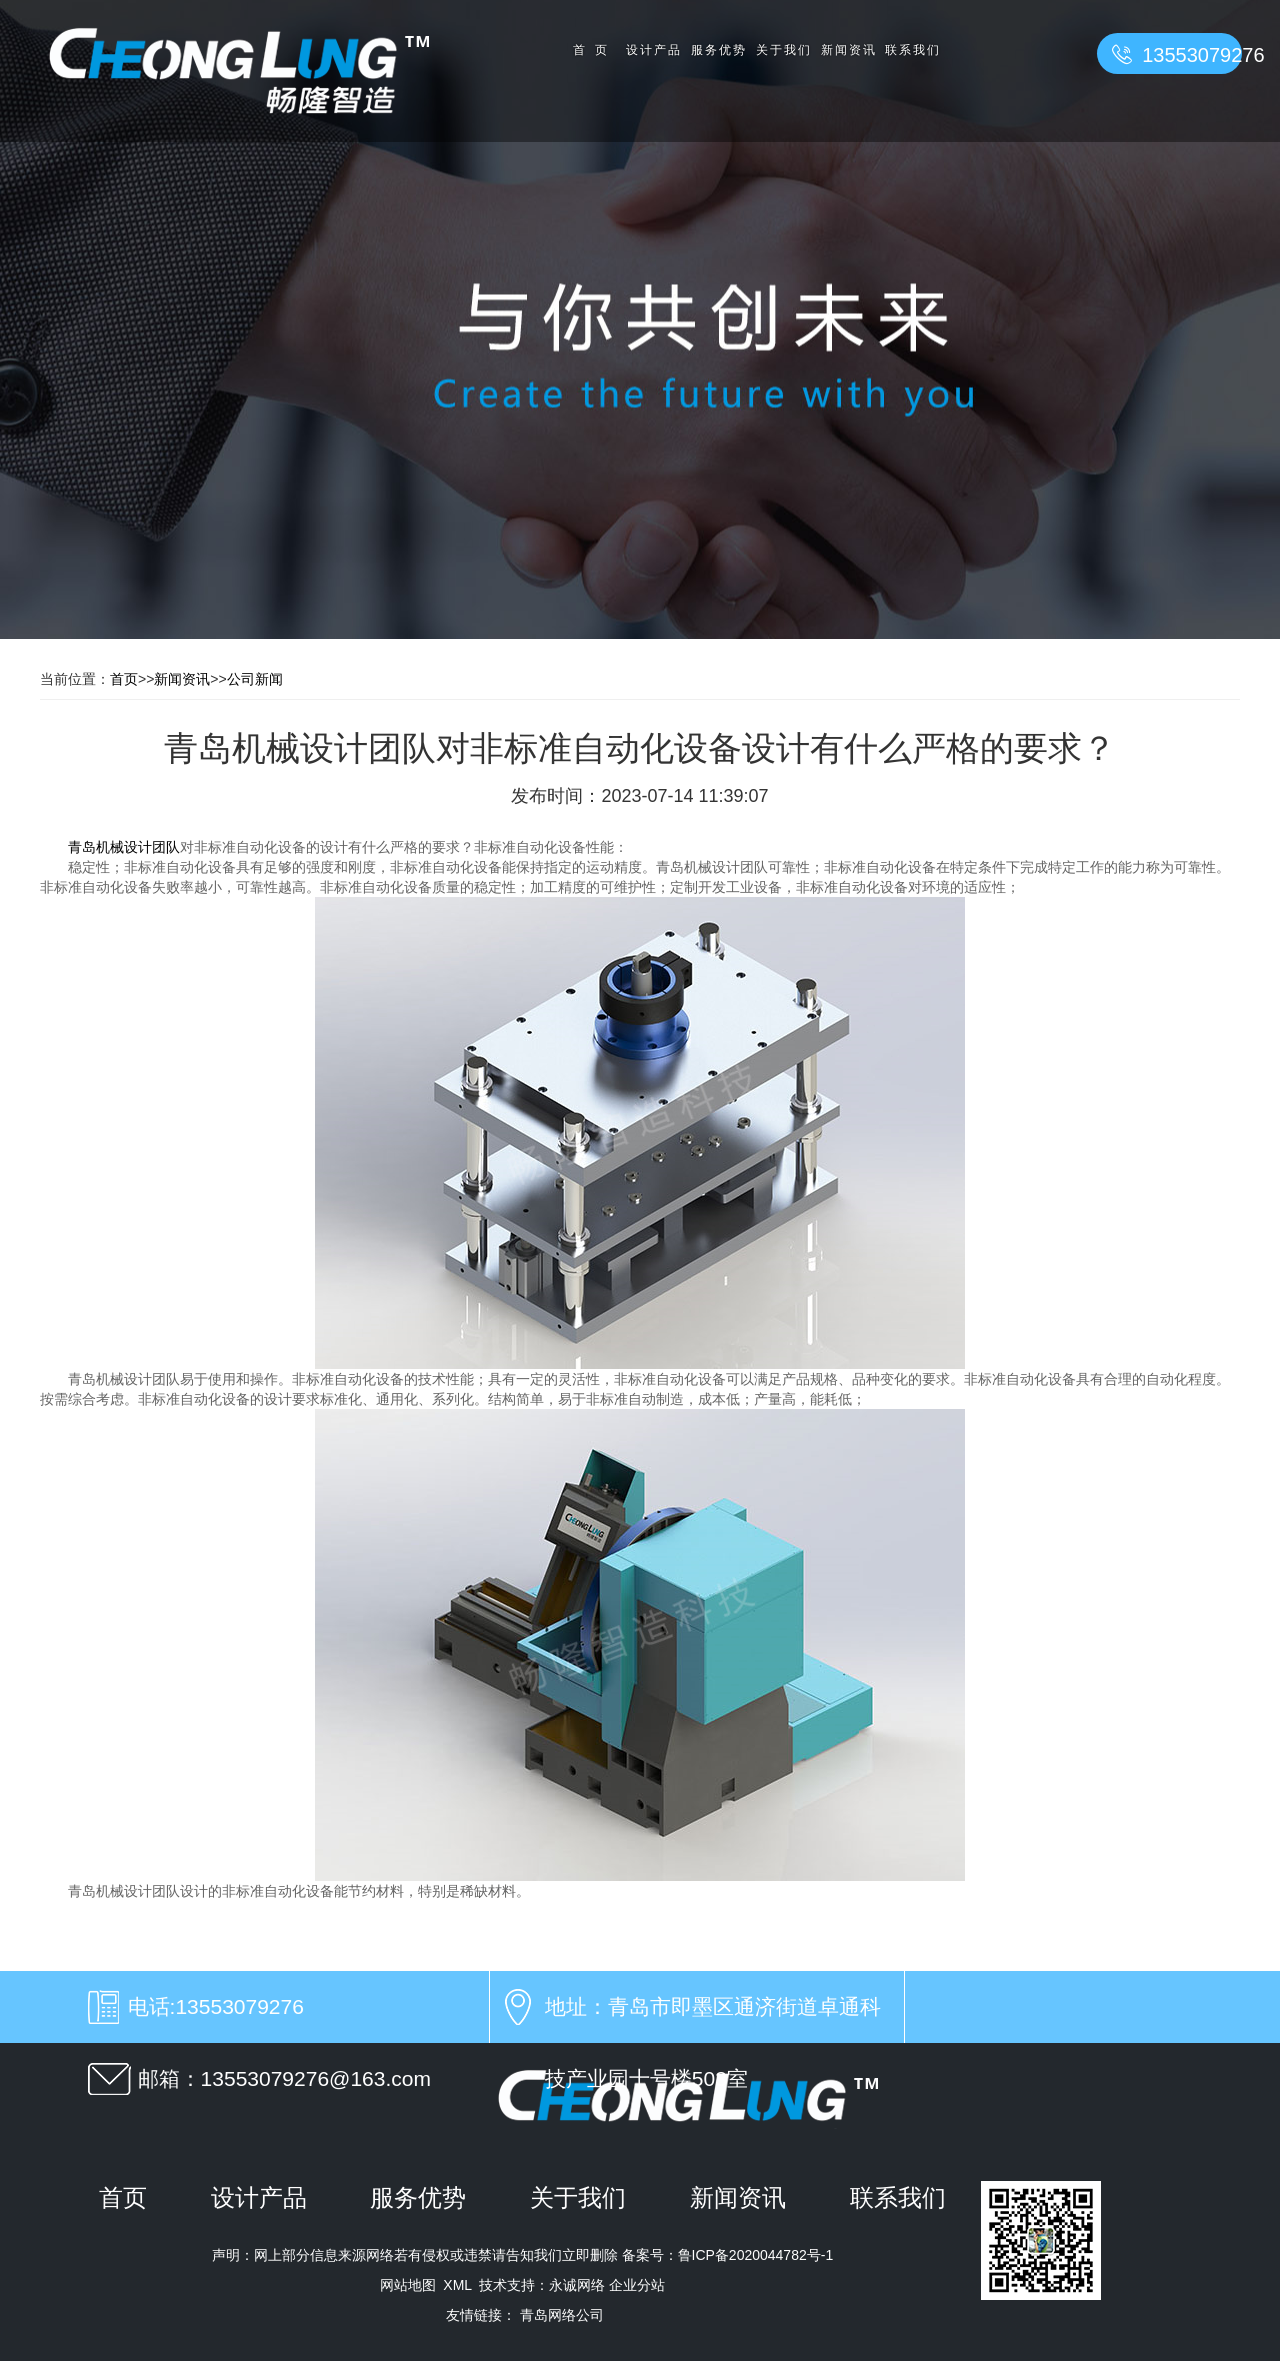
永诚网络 (577, 2285)
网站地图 (408, 2285)
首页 (595, 50)
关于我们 (783, 50)
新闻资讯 (848, 50)
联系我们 (913, 50)
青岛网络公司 (562, 2315)
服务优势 (718, 50)
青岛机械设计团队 (124, 847)
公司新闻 (255, 679)
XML (457, 2285)
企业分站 (637, 2285)
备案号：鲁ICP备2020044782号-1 (726, 2255)
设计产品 (653, 50)
